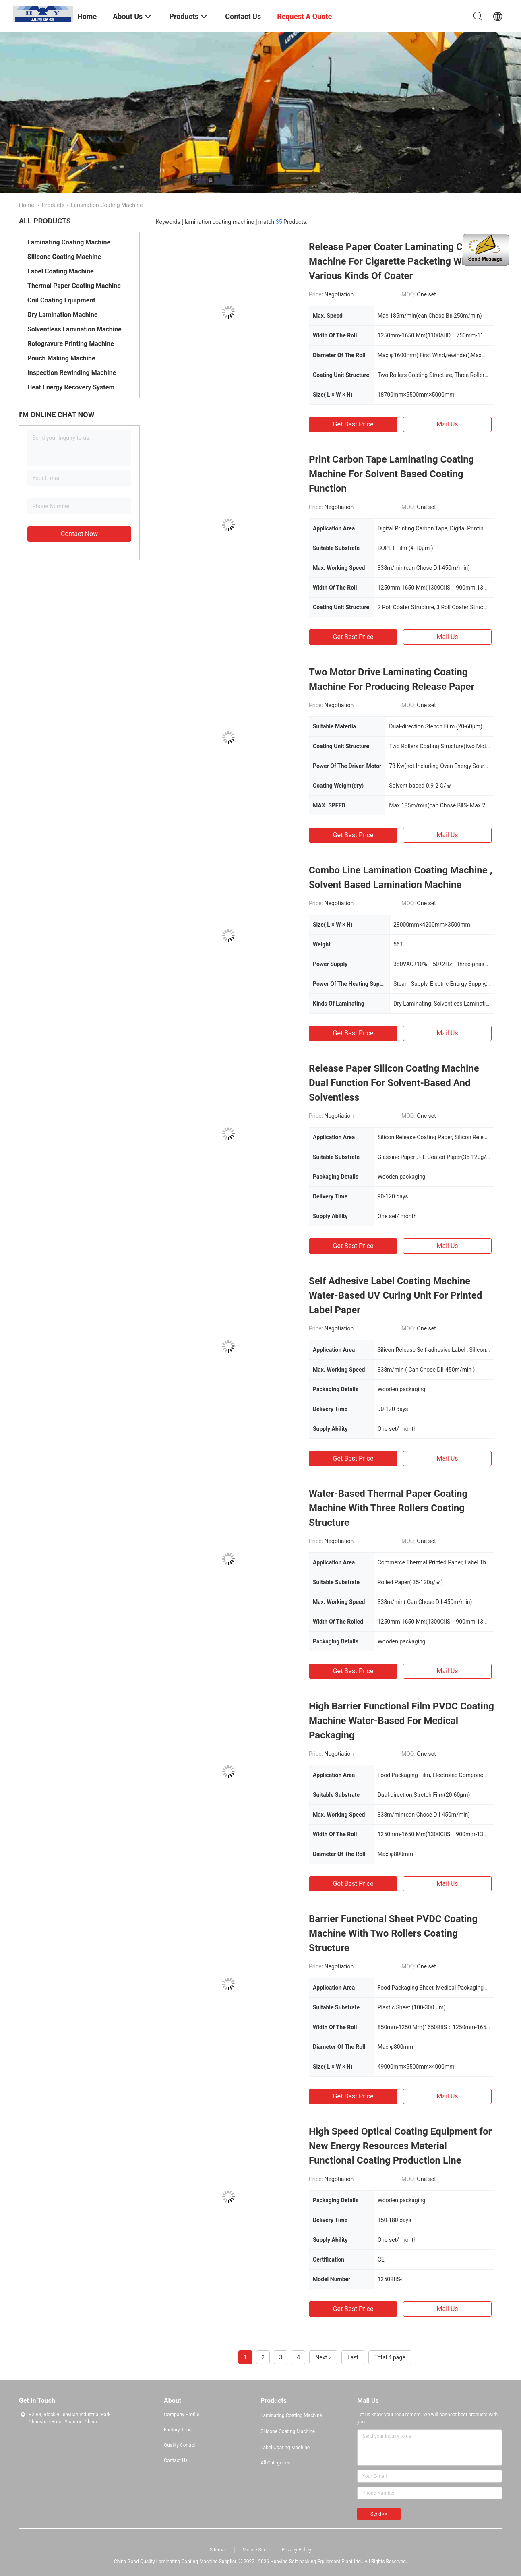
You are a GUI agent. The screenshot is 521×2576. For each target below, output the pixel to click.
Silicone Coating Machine (64, 257)
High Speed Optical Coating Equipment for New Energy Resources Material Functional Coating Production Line (400, 2146)
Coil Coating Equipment (61, 300)
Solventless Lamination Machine (74, 329)
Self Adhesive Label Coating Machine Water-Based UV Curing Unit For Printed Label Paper (395, 1295)
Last (352, 2357)
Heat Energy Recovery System (70, 387)
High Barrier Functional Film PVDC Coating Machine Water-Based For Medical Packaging (401, 1721)
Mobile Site (254, 2550)
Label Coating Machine (60, 271)
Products (53, 205)
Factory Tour (177, 2430)
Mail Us (447, 424)
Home (26, 205)
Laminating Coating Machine (68, 242)
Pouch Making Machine (61, 358)
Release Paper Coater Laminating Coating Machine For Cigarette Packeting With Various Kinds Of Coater (399, 261)
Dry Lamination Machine (62, 315)
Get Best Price (353, 424)
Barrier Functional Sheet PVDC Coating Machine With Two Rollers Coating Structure (393, 1933)
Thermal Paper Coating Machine (74, 286)
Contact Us (176, 2460)
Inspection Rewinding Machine (71, 373)
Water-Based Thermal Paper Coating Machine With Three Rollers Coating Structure (388, 1508)
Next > (323, 2357)
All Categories (275, 2463)
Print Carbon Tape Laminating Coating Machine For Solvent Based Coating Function (391, 474)
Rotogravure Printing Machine (70, 344)
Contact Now (79, 534)
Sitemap (218, 2550)
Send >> (378, 2514)
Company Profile (181, 2414)
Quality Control (180, 2445)
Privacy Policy (296, 2550)
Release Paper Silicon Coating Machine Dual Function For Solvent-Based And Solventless (394, 1083)
